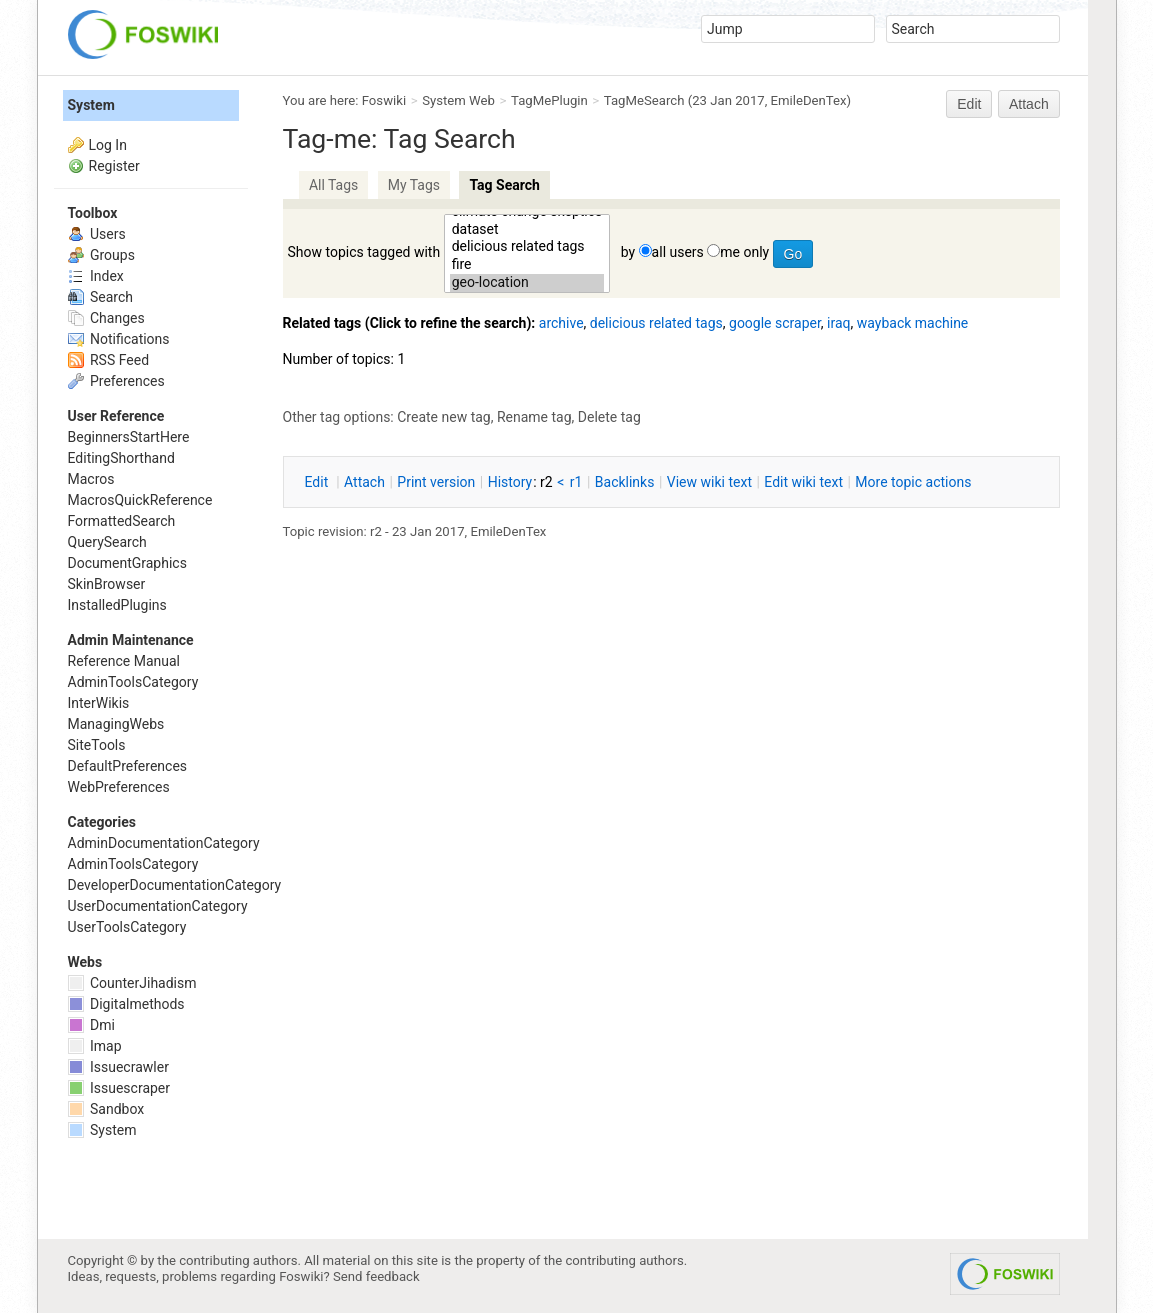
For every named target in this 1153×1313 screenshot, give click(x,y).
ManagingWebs (116, 724)
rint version (436, 482)
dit (318, 482)
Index (96, 276)
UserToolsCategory (127, 927)
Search (100, 297)
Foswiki (384, 100)
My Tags (414, 185)
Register (114, 166)
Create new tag (443, 417)
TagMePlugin (549, 100)
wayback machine (913, 323)
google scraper (775, 323)
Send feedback (376, 1276)
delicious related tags (527, 247)
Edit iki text (803, 482)
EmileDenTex (809, 100)
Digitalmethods (126, 1004)
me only (744, 252)
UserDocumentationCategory (158, 906)
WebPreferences (119, 787)
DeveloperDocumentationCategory (175, 885)
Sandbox (106, 1109)
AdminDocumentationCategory (164, 843)
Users (97, 234)
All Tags (333, 185)
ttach (364, 482)
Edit (969, 104)
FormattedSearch (122, 521)
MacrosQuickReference (140, 500)
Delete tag (609, 417)
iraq (838, 323)
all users (678, 252)
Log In (108, 145)
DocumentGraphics (127, 563)
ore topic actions (913, 482)
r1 (576, 482)
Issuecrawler (118, 1067)
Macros (91, 479)
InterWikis (99, 703)
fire (527, 265)
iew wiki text (709, 482)
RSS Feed (109, 360)
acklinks (625, 482)
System (91, 105)
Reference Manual (124, 661)
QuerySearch (107, 542)
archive (561, 323)
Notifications (119, 339)
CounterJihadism (132, 983)
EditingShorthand (121, 458)
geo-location (527, 283)
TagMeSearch (644, 100)
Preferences (116, 381)
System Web (458, 100)
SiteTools (97, 745)
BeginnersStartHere (129, 437)
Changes (106, 318)
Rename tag (534, 417)
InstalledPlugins (117, 605)
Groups (101, 255)
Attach (1029, 104)
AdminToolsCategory (133, 682)
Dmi (91, 1025)
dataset (527, 230)
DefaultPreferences (128, 766)
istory (510, 482)
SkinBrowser (107, 584)
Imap (95, 1046)
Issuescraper (119, 1088)
